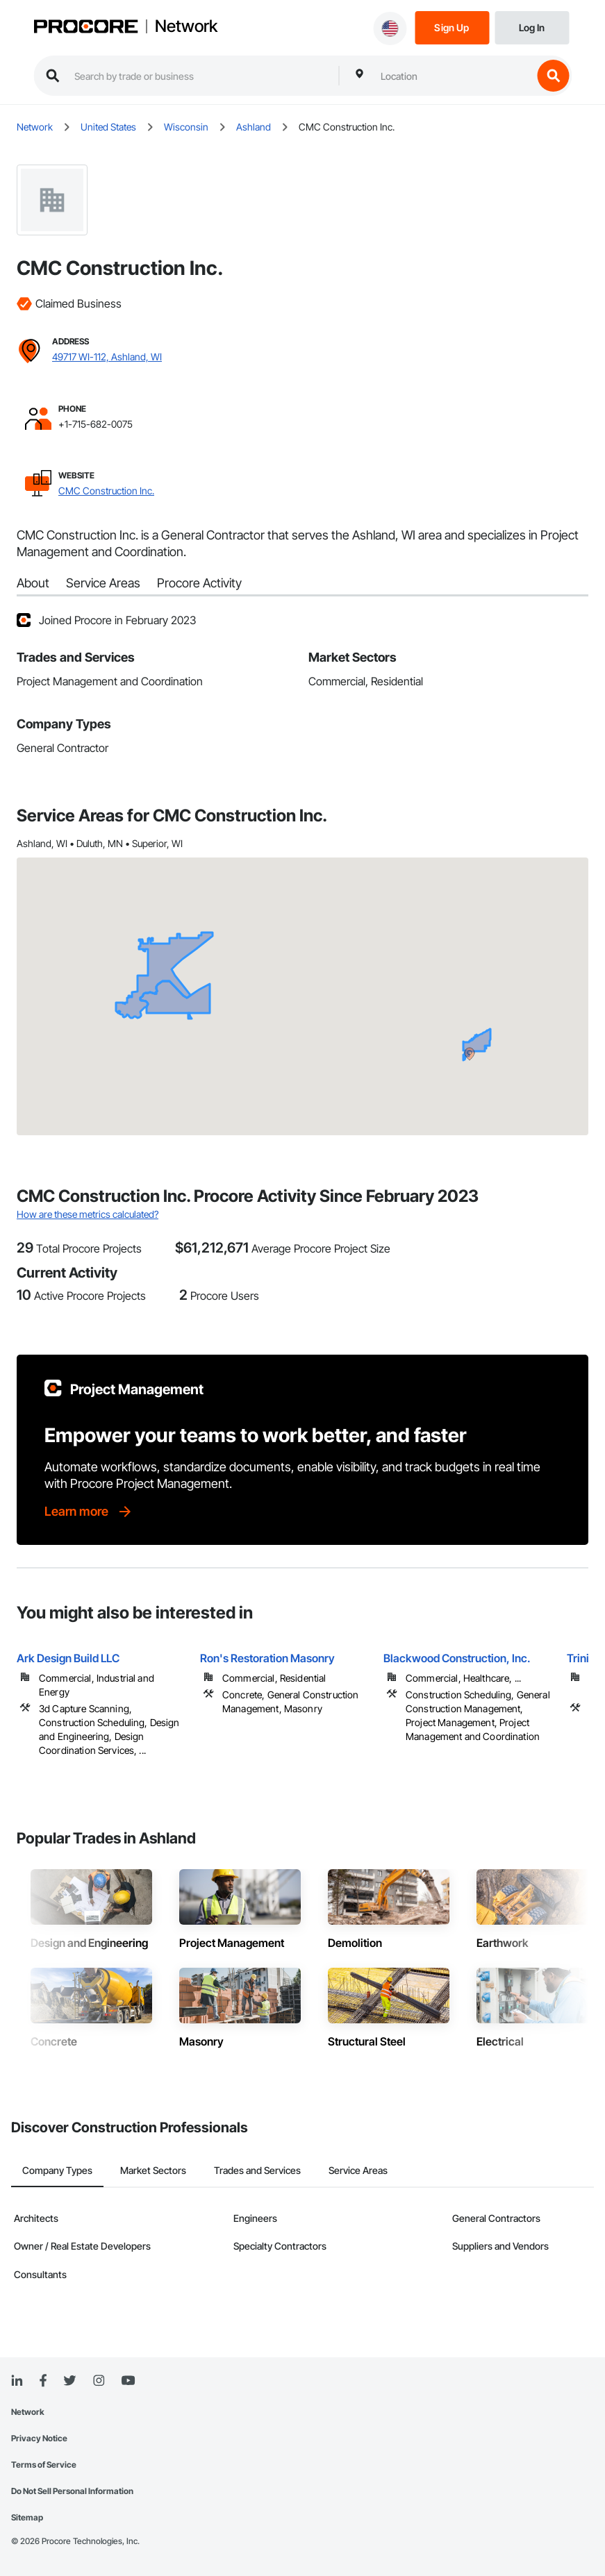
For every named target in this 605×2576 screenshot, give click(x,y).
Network (186, 26)
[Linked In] (16, 2381)
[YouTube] (128, 2380)
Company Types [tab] (57, 2170)
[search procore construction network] (199, 76)
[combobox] (453, 76)
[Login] (532, 27)
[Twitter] (69, 2381)
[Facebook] (43, 2381)
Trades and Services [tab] (257, 2170)
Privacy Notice (39, 2438)
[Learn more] (88, 1511)
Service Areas (103, 583)
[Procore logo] (85, 27)
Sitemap (27, 2517)
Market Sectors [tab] (153, 2170)
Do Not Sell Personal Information (72, 2491)
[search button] (553, 76)
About (33, 583)
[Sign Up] (452, 27)
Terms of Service (43, 2464)
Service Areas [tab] (358, 2170)
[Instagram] (98, 2381)
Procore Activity (199, 583)
